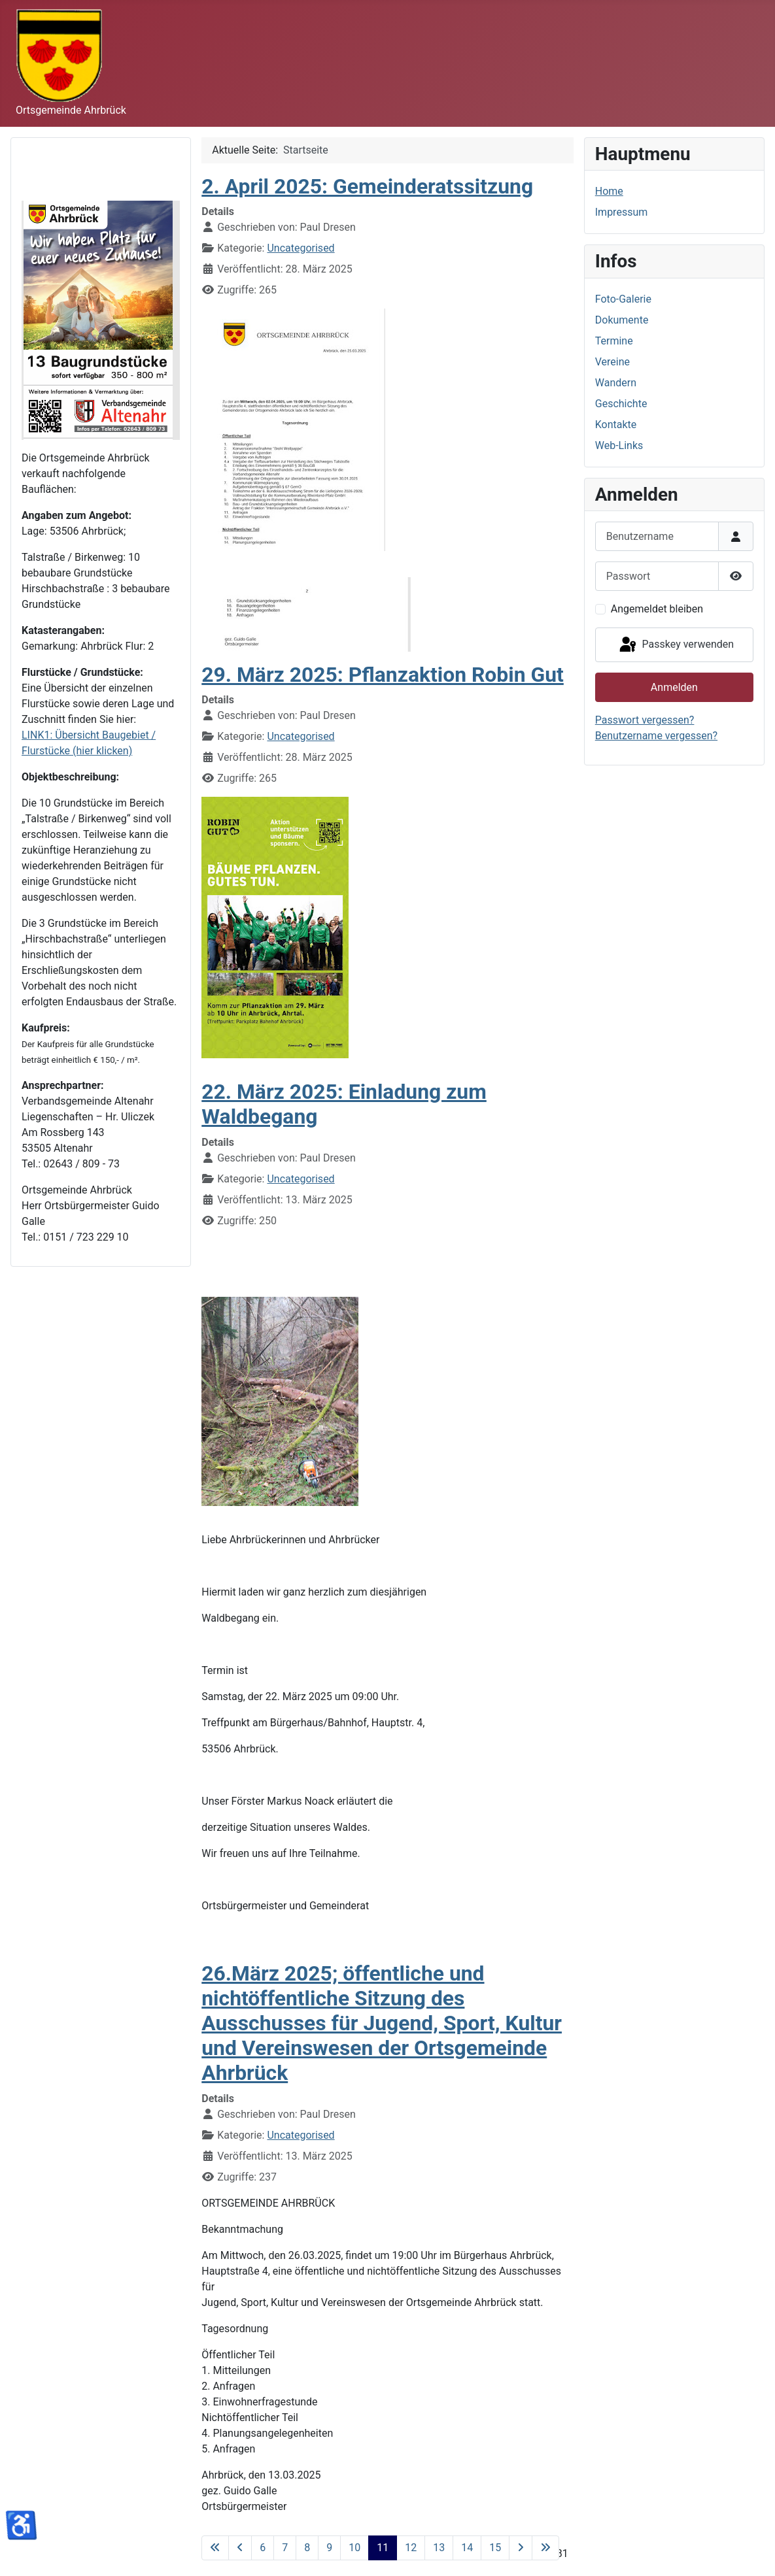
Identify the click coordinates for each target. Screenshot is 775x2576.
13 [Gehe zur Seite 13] (439, 2547)
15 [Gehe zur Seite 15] (495, 2547)
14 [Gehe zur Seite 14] (467, 2547)
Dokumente (622, 320)
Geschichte (621, 403)
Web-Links (619, 445)
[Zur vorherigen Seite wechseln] (240, 2547)
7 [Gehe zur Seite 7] (285, 2547)
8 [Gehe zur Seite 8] (307, 2547)
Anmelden (674, 687)
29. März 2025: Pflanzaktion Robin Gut (382, 674)
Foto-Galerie (623, 299)
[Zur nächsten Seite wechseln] (520, 2547)
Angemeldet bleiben (657, 609)
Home (609, 191)
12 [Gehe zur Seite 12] (411, 2547)
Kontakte (616, 424)
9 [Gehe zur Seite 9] (329, 2547)
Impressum (621, 212)
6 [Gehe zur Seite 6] (263, 2547)
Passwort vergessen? (645, 720)
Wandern (615, 382)
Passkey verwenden (675, 645)
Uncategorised (300, 248)
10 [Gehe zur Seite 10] (354, 2547)
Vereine (612, 362)
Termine (614, 341)
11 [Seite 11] (382, 2547)
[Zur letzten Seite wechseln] (545, 2547)
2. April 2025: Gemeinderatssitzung (367, 186)
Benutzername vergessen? (656, 735)
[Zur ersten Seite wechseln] (215, 2547)
